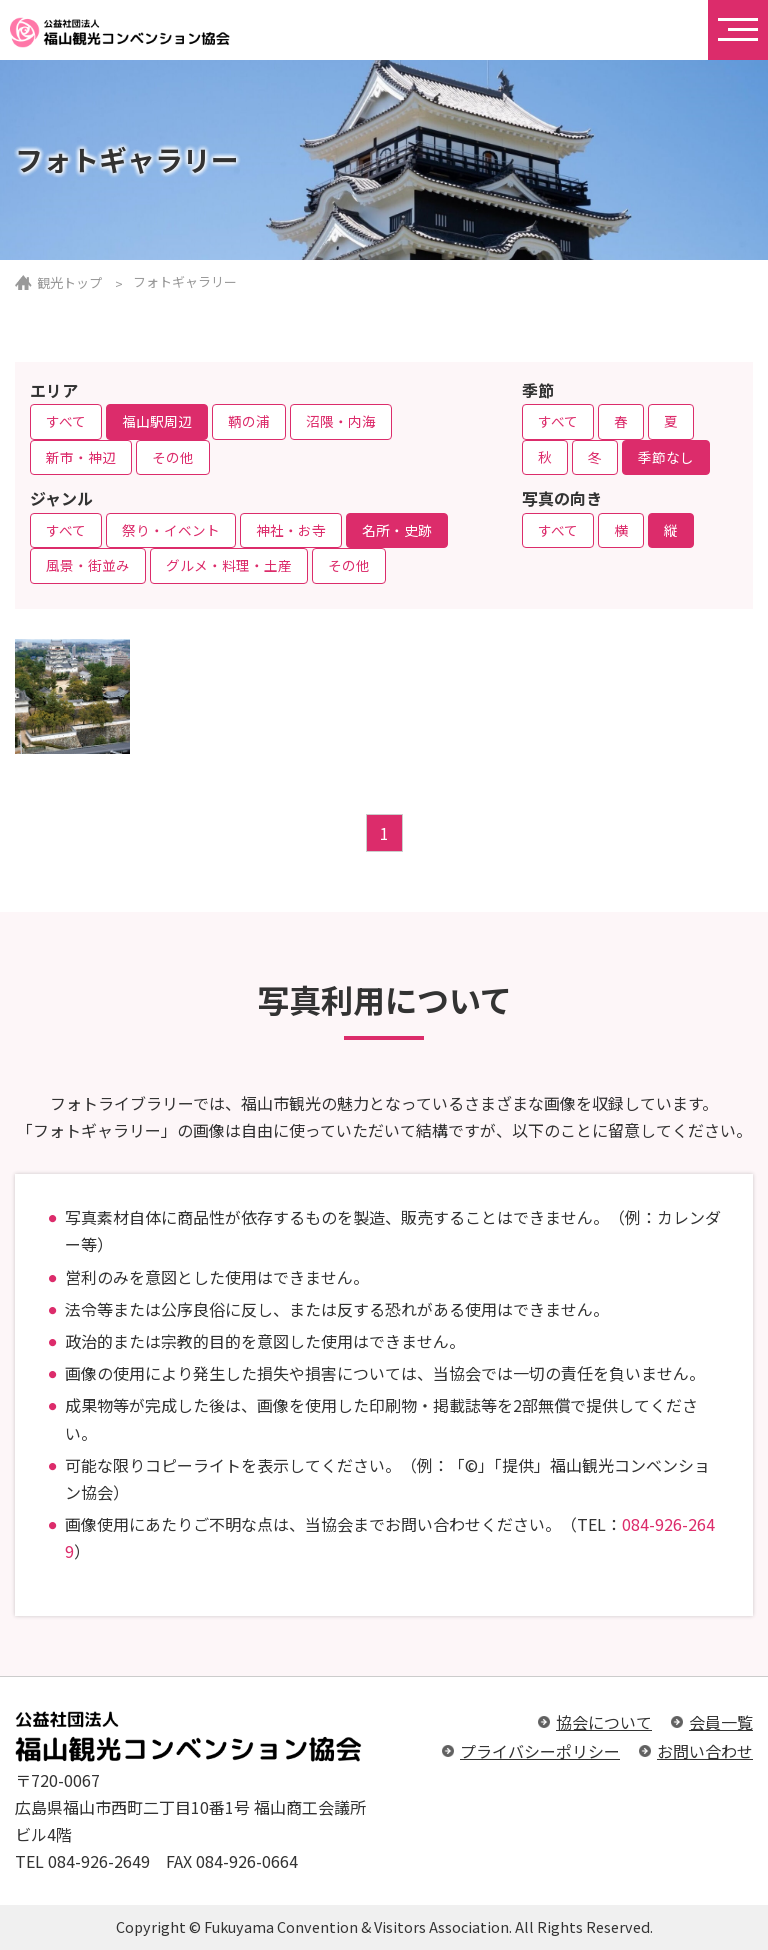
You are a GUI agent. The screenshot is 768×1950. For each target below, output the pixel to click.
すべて (66, 421)
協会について (604, 1722)
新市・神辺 (81, 457)
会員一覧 (721, 1722)
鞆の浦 (249, 421)
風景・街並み (88, 565)
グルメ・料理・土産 (229, 565)
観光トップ (69, 282)
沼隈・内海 (341, 421)
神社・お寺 (291, 530)
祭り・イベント (171, 530)
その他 (173, 457)
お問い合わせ (705, 1751)
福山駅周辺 (157, 421)
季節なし (666, 457)
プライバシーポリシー (540, 1751)
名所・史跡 (397, 530)
